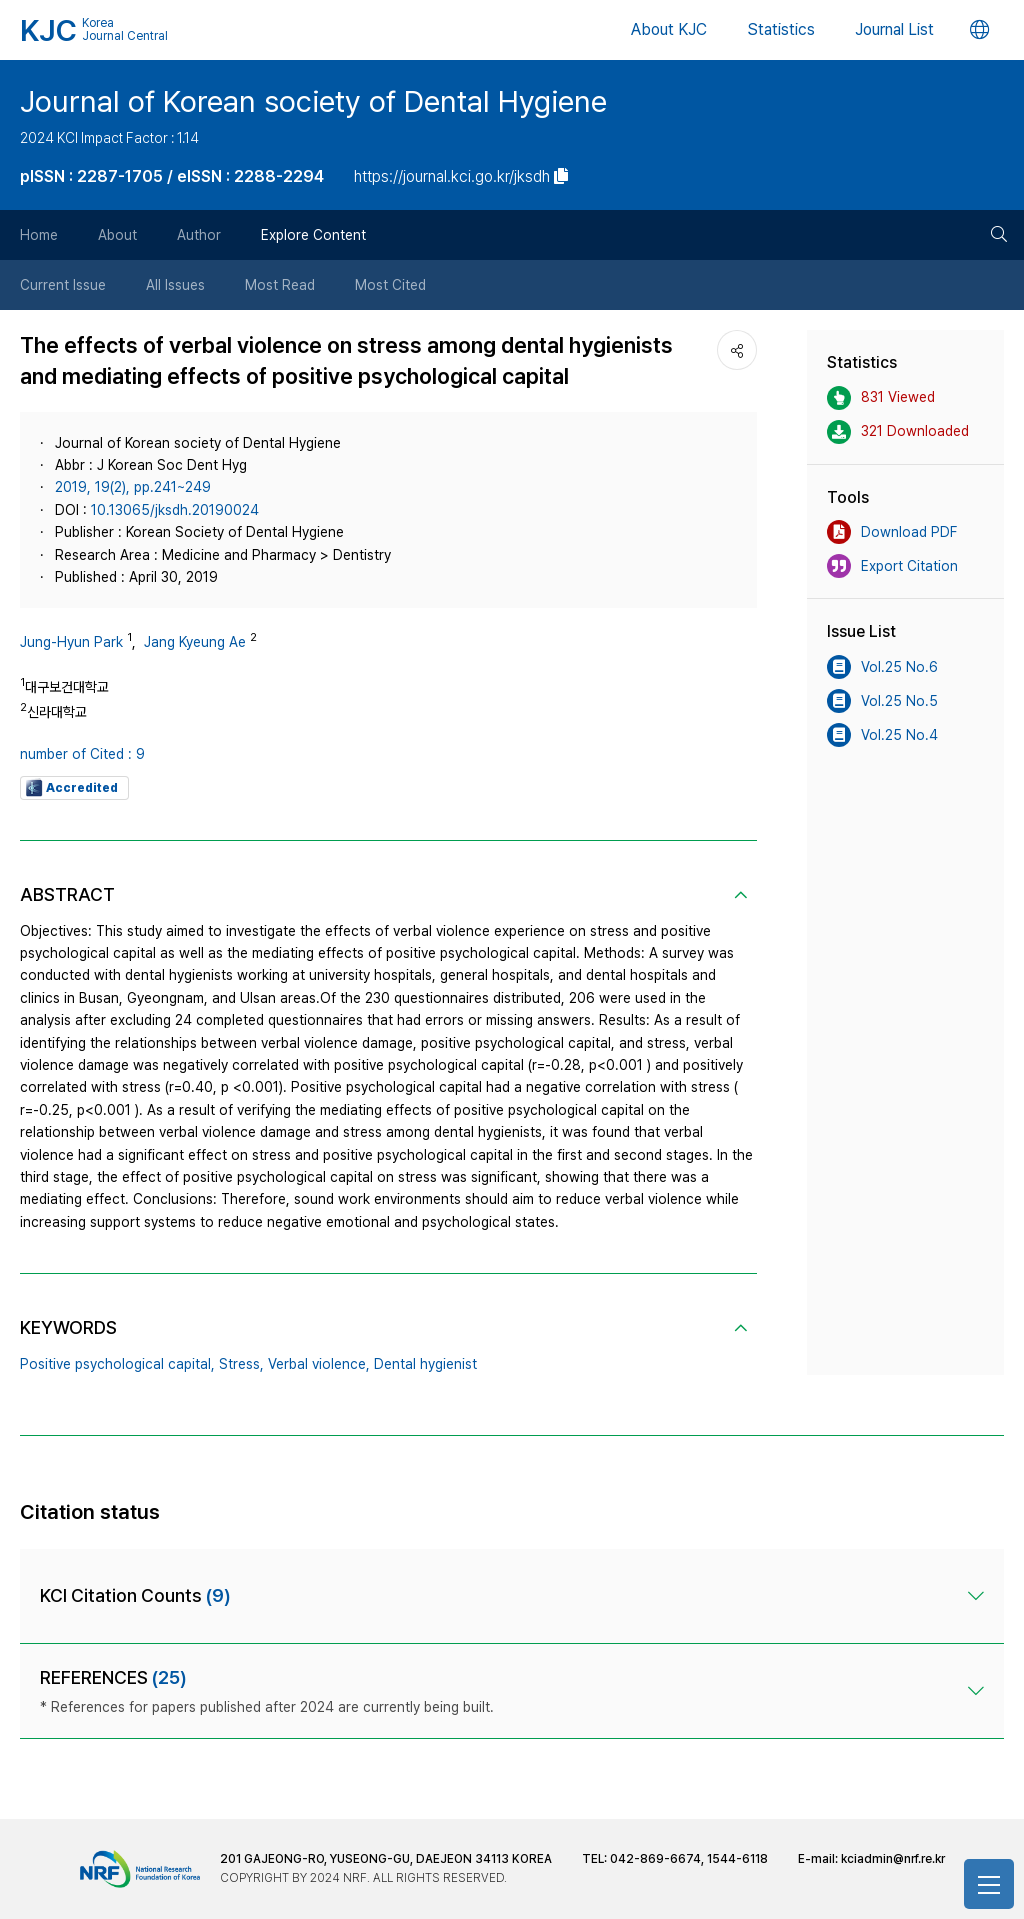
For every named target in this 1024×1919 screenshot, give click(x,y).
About (117, 235)
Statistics (781, 29)
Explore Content (313, 235)
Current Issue (63, 285)
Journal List (894, 29)
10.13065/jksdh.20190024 (175, 510)
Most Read (280, 285)
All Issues (175, 285)
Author (199, 235)
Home (39, 235)
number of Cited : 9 (82, 754)
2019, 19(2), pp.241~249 (133, 487)
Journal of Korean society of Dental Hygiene (313, 101)
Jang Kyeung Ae (195, 642)
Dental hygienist (425, 1364)
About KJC (669, 29)
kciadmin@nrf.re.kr (893, 1859)
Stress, (241, 1364)
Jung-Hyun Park (71, 642)
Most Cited (390, 285)
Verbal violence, (319, 1364)
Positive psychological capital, (117, 1364)
